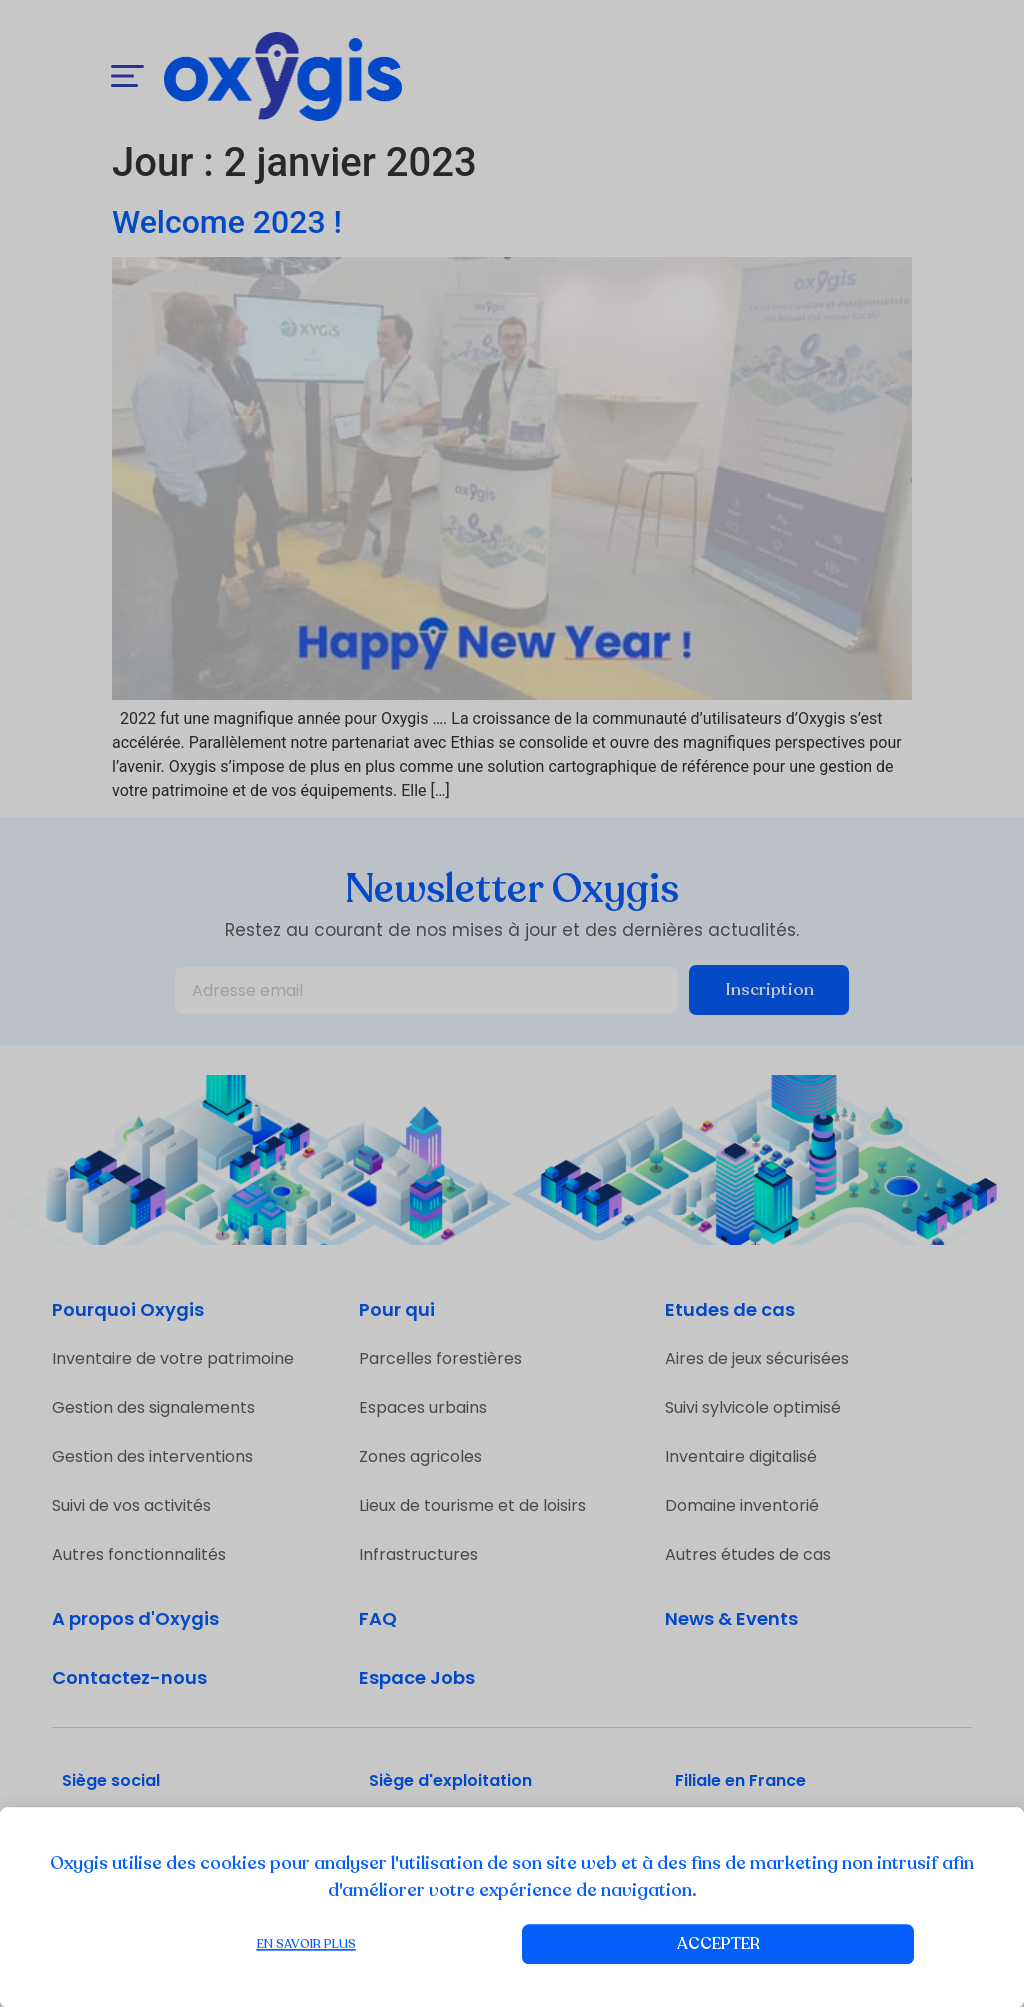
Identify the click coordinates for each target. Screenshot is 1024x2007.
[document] (512, 1003)
